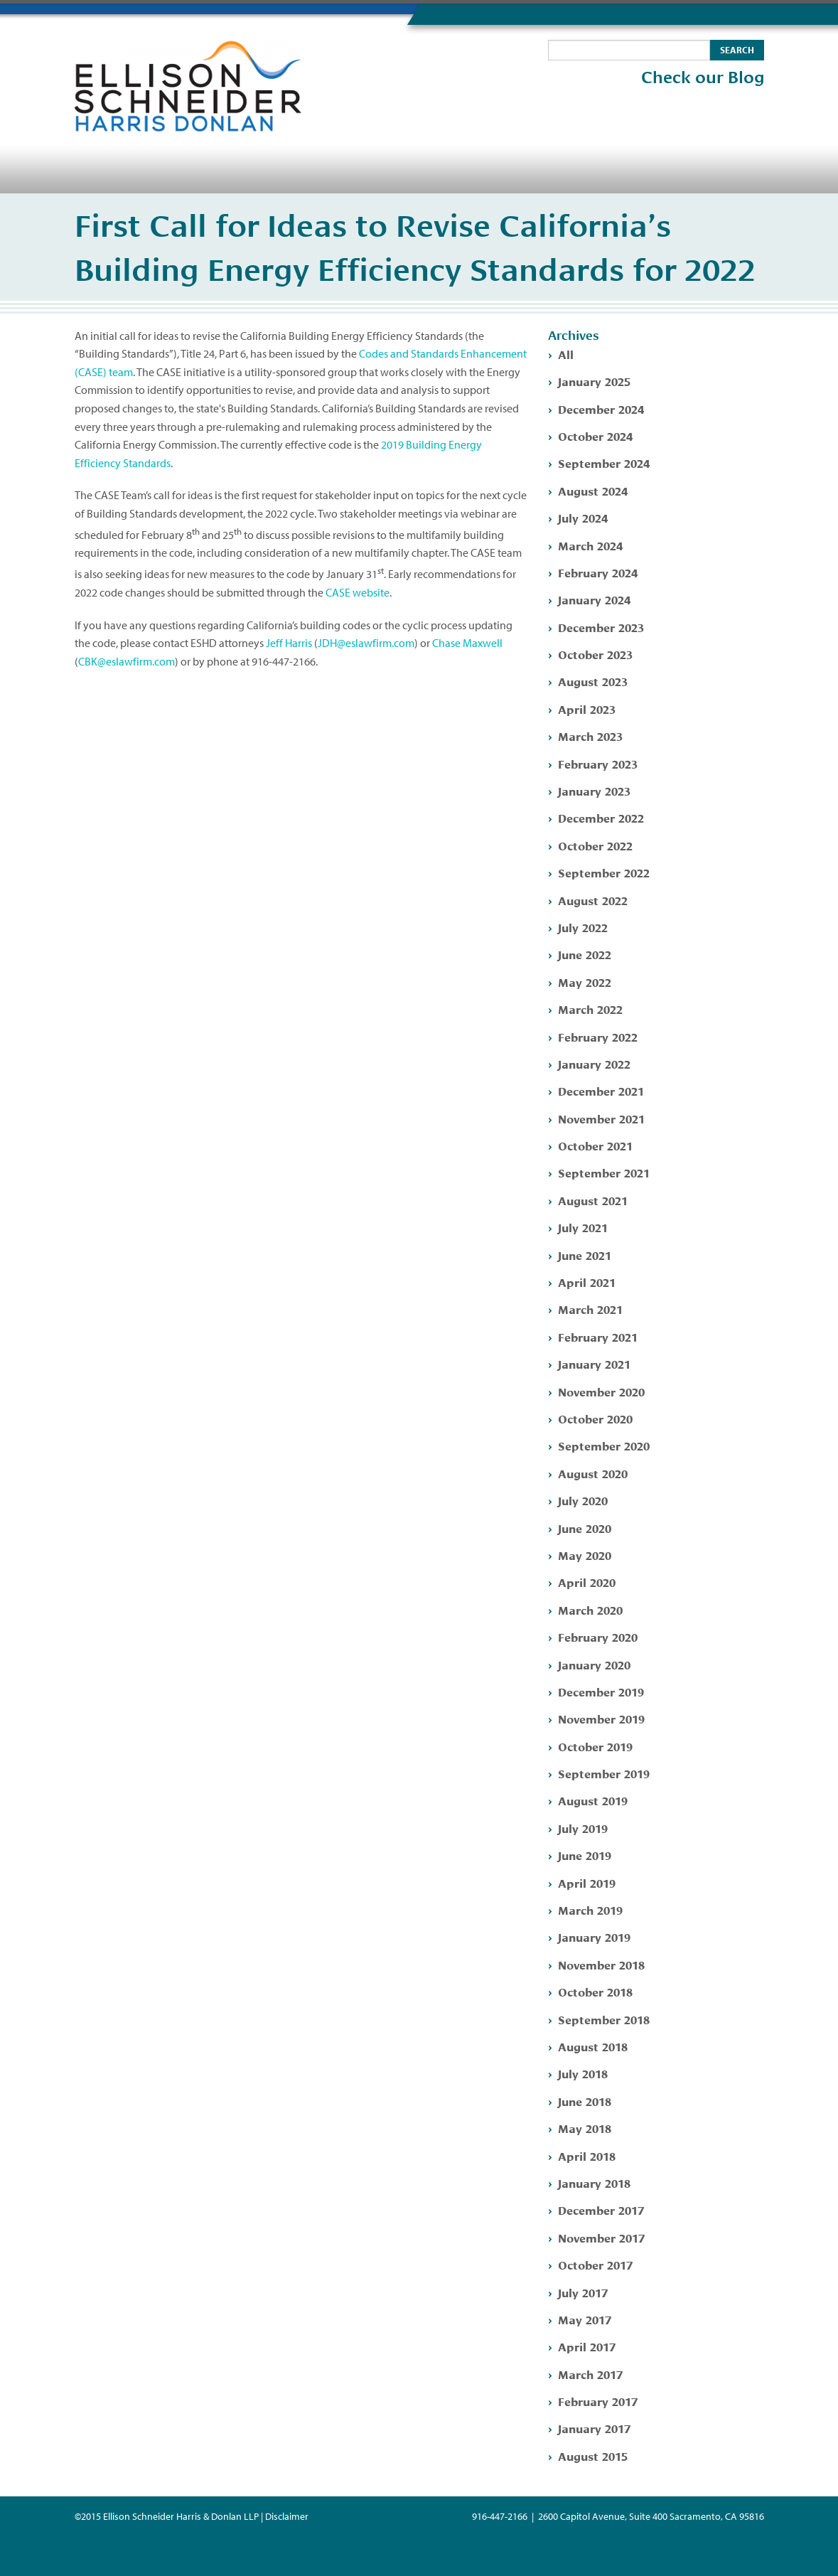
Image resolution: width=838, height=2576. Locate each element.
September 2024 (604, 462)
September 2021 (604, 1172)
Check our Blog (702, 77)
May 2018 (584, 2128)
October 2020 (595, 1418)
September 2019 (604, 1773)
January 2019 (594, 1936)
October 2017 (595, 2264)
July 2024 (583, 517)
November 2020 (601, 1391)
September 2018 (604, 2019)
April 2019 (587, 1882)
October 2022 (595, 845)
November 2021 (601, 1118)
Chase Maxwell (467, 643)
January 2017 (594, 2428)
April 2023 (587, 708)
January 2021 (594, 1363)
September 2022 (604, 872)
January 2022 (594, 1063)
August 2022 (593, 900)
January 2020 (594, 1664)
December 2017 (601, 2209)
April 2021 (587, 1281)
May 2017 (584, 2319)
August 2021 (593, 1200)
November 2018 (601, 1964)
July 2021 (583, 1227)
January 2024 (594, 599)
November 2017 (601, 2237)
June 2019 (584, 1855)
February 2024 (598, 572)
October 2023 (595, 654)
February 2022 (598, 1036)
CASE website (358, 592)
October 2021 (595, 1145)
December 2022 (601, 817)
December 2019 (601, 1691)
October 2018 (595, 1991)
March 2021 (590, 1308)
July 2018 (583, 2073)
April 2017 (587, 2346)
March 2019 (590, 1909)
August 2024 (593, 490)
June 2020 (584, 1527)
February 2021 (598, 1336)
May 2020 (584, 1554)
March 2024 (590, 545)
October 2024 (595, 435)
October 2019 (595, 1746)
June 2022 (584, 954)
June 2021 (584, 1254)
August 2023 (593, 681)
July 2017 (583, 2292)
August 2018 (593, 2046)
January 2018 (594, 2182)
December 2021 (601, 1090)
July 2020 (583, 1500)
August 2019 (593, 1800)
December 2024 (601, 408)
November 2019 (601, 1718)
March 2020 (590, 1609)
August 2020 (593, 1473)
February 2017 (598, 2401)
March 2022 (590, 1008)
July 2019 (583, 1827)
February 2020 (598, 1636)
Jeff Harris (289, 643)
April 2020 (587, 1581)
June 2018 (584, 2101)
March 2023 (590, 735)
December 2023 (601, 627)
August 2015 (593, 2455)
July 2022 (583, 927)
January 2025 (594, 381)
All (566, 354)
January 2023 (594, 790)
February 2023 (598, 763)
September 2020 (604, 1445)
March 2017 (590, 2374)
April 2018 (587, 2155)
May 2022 (584, 981)
